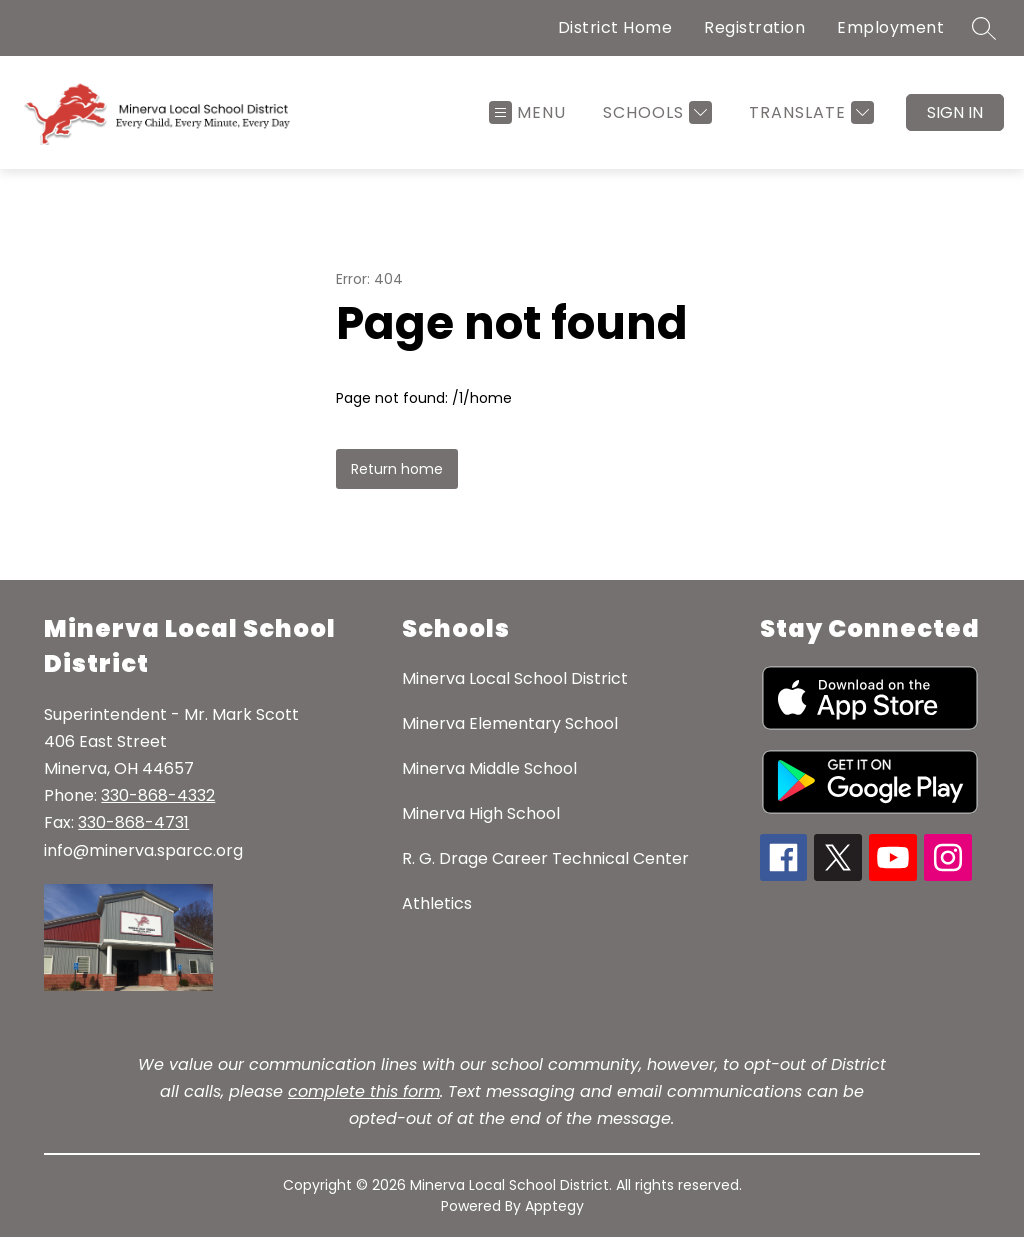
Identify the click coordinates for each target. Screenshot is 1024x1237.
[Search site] (984, 28)
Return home (397, 469)
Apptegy (554, 1206)
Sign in (955, 112)
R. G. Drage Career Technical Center (545, 858)
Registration (754, 27)
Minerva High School (481, 813)
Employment (890, 27)
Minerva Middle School (489, 768)
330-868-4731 (133, 822)
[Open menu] (527, 112)
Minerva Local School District (515, 678)
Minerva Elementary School (510, 723)
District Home (615, 27)
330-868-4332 (158, 795)
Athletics (437, 903)
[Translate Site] (809, 112)
